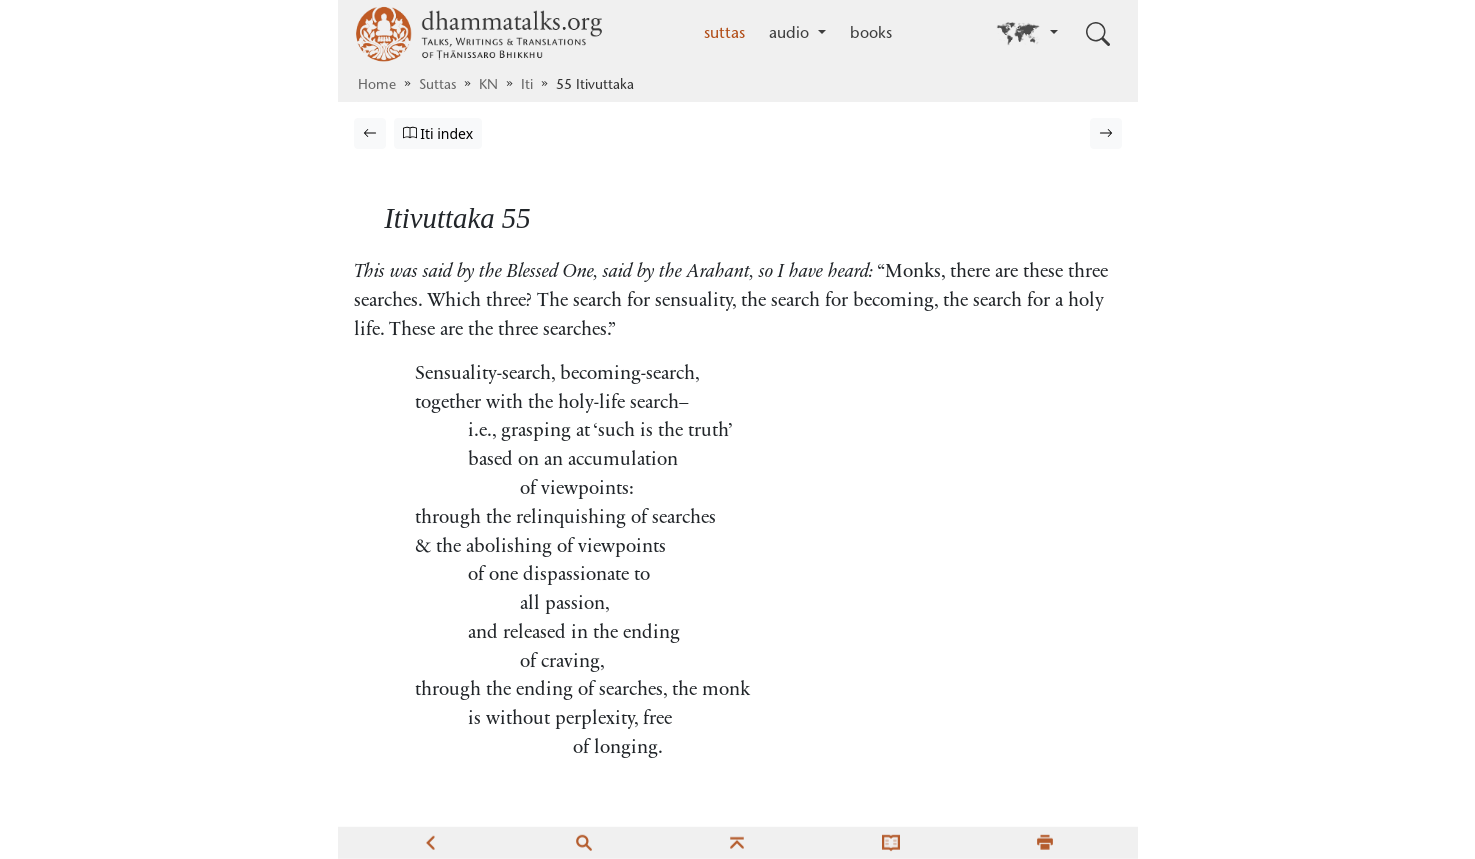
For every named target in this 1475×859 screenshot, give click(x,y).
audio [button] (791, 34)
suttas (724, 34)
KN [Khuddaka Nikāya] (488, 86)
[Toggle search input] (1098, 34)
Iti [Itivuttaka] (527, 86)
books (871, 34)
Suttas (437, 86)
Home (377, 86)
